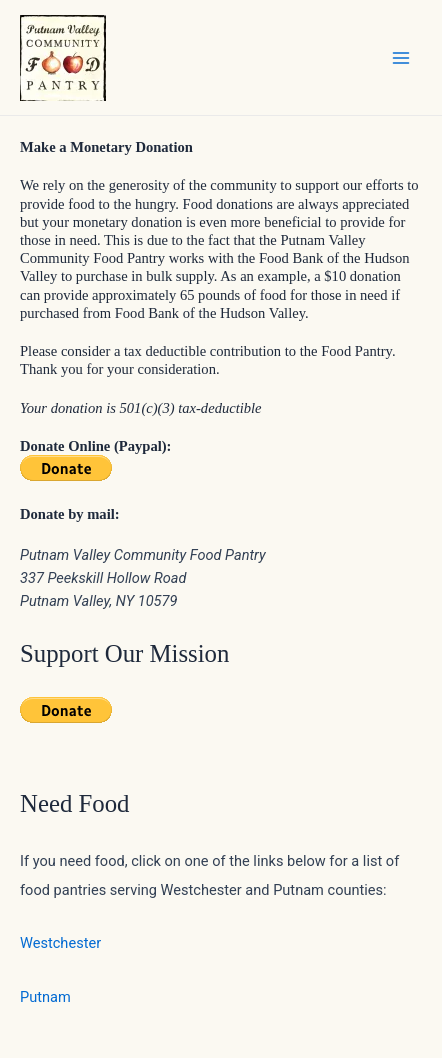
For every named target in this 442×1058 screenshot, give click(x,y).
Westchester (60, 943)
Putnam (45, 997)
